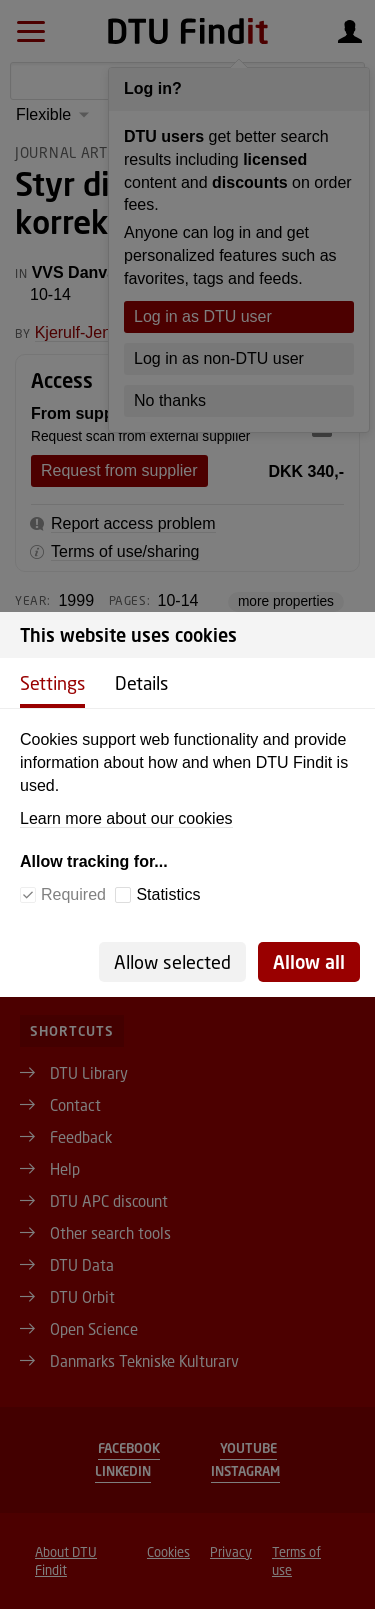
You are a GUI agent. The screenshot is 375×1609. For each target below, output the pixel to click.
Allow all (309, 962)
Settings (52, 683)
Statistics (168, 894)
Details (141, 683)
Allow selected (172, 962)
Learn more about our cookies (126, 818)
